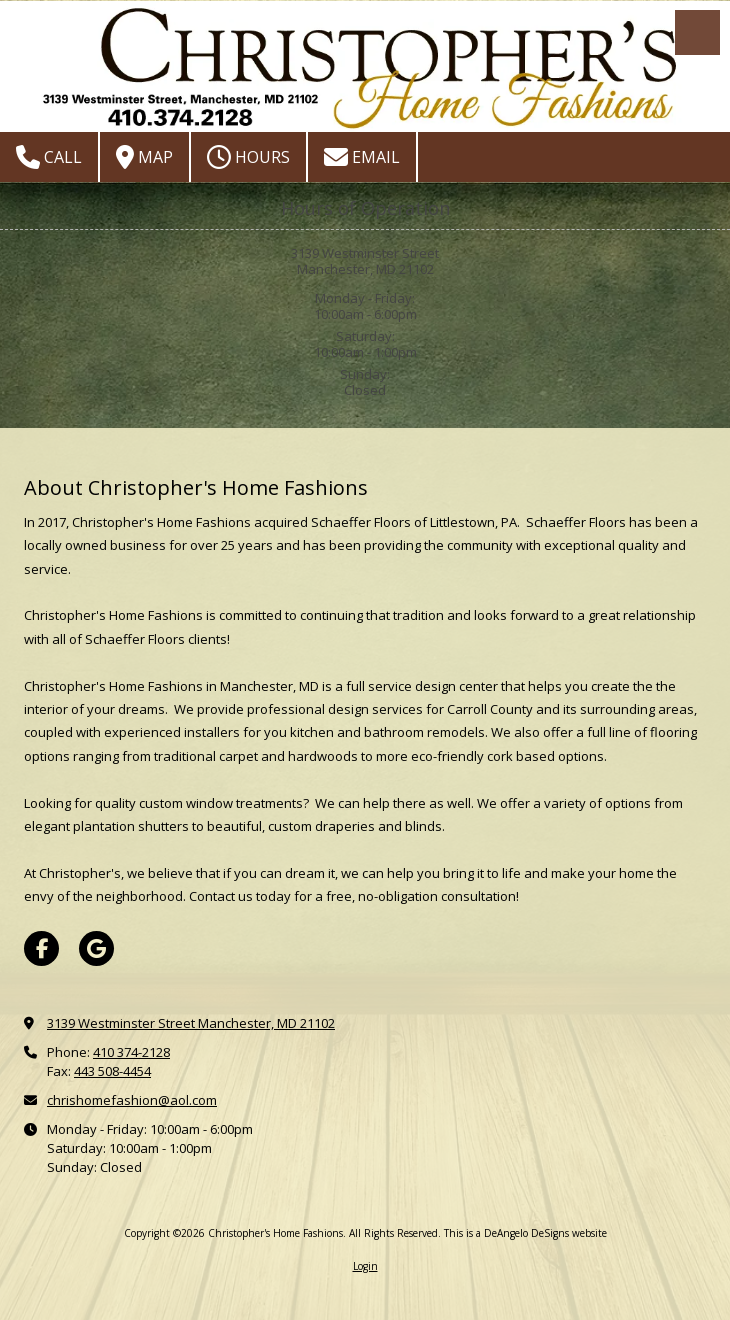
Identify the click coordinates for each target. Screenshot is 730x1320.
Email (362, 157)
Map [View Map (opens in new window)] (144, 157)
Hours (248, 157)
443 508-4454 (112, 1071)
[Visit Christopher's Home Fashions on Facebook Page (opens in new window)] (41, 948)
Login (365, 1266)
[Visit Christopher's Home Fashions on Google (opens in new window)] (96, 948)
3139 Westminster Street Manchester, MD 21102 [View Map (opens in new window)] (191, 1023)
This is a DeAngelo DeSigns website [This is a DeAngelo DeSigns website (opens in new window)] (525, 1233)
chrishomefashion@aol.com (132, 1100)
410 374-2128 (131, 1052)
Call (49, 157)
